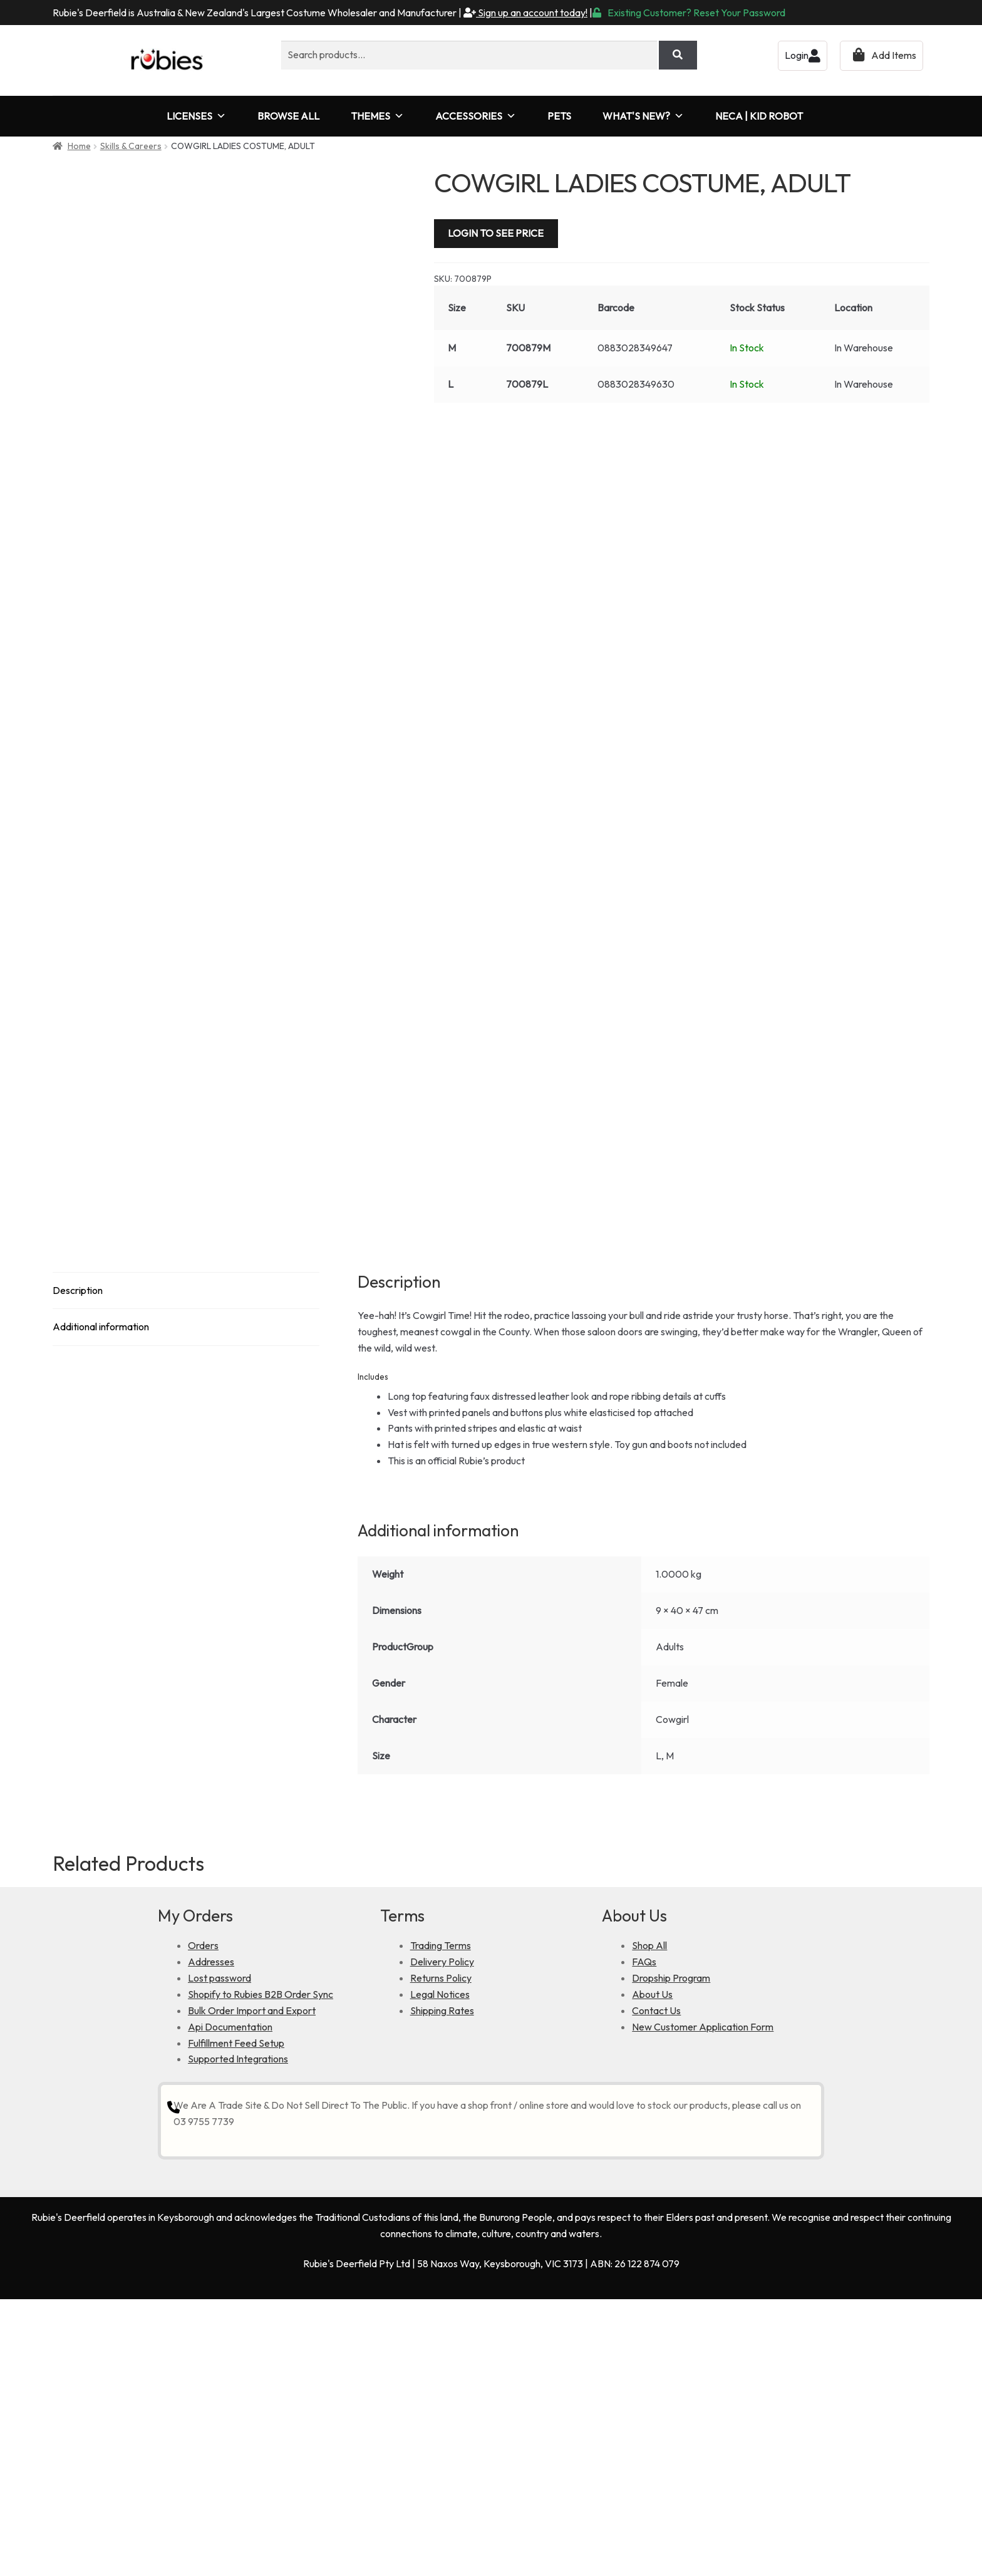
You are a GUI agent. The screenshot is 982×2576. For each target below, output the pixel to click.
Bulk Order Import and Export (252, 2271)
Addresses (211, 2222)
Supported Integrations (238, 2320)
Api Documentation (230, 2288)
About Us (652, 2255)
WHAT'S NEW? (643, 116)
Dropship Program (671, 2239)
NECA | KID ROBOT (759, 116)
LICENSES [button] (196, 116)
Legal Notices (440, 2255)
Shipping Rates (442, 2271)
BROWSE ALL (288, 116)
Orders (203, 2206)
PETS (559, 116)
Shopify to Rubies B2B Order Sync (260, 2255)
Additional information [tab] (101, 1587)
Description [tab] (78, 1551)
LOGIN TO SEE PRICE (496, 233)
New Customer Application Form (702, 2288)
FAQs (644, 2222)
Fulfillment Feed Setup (236, 2304)
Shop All (649, 2206)
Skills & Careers (131, 146)
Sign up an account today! (525, 12)
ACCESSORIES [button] (475, 116)
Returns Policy (441, 2239)
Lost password (219, 2239)
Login (802, 55)
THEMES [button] (377, 116)
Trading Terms (440, 2206)
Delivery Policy (442, 2222)
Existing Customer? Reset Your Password (688, 12)
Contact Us (656, 2271)
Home (79, 146)
